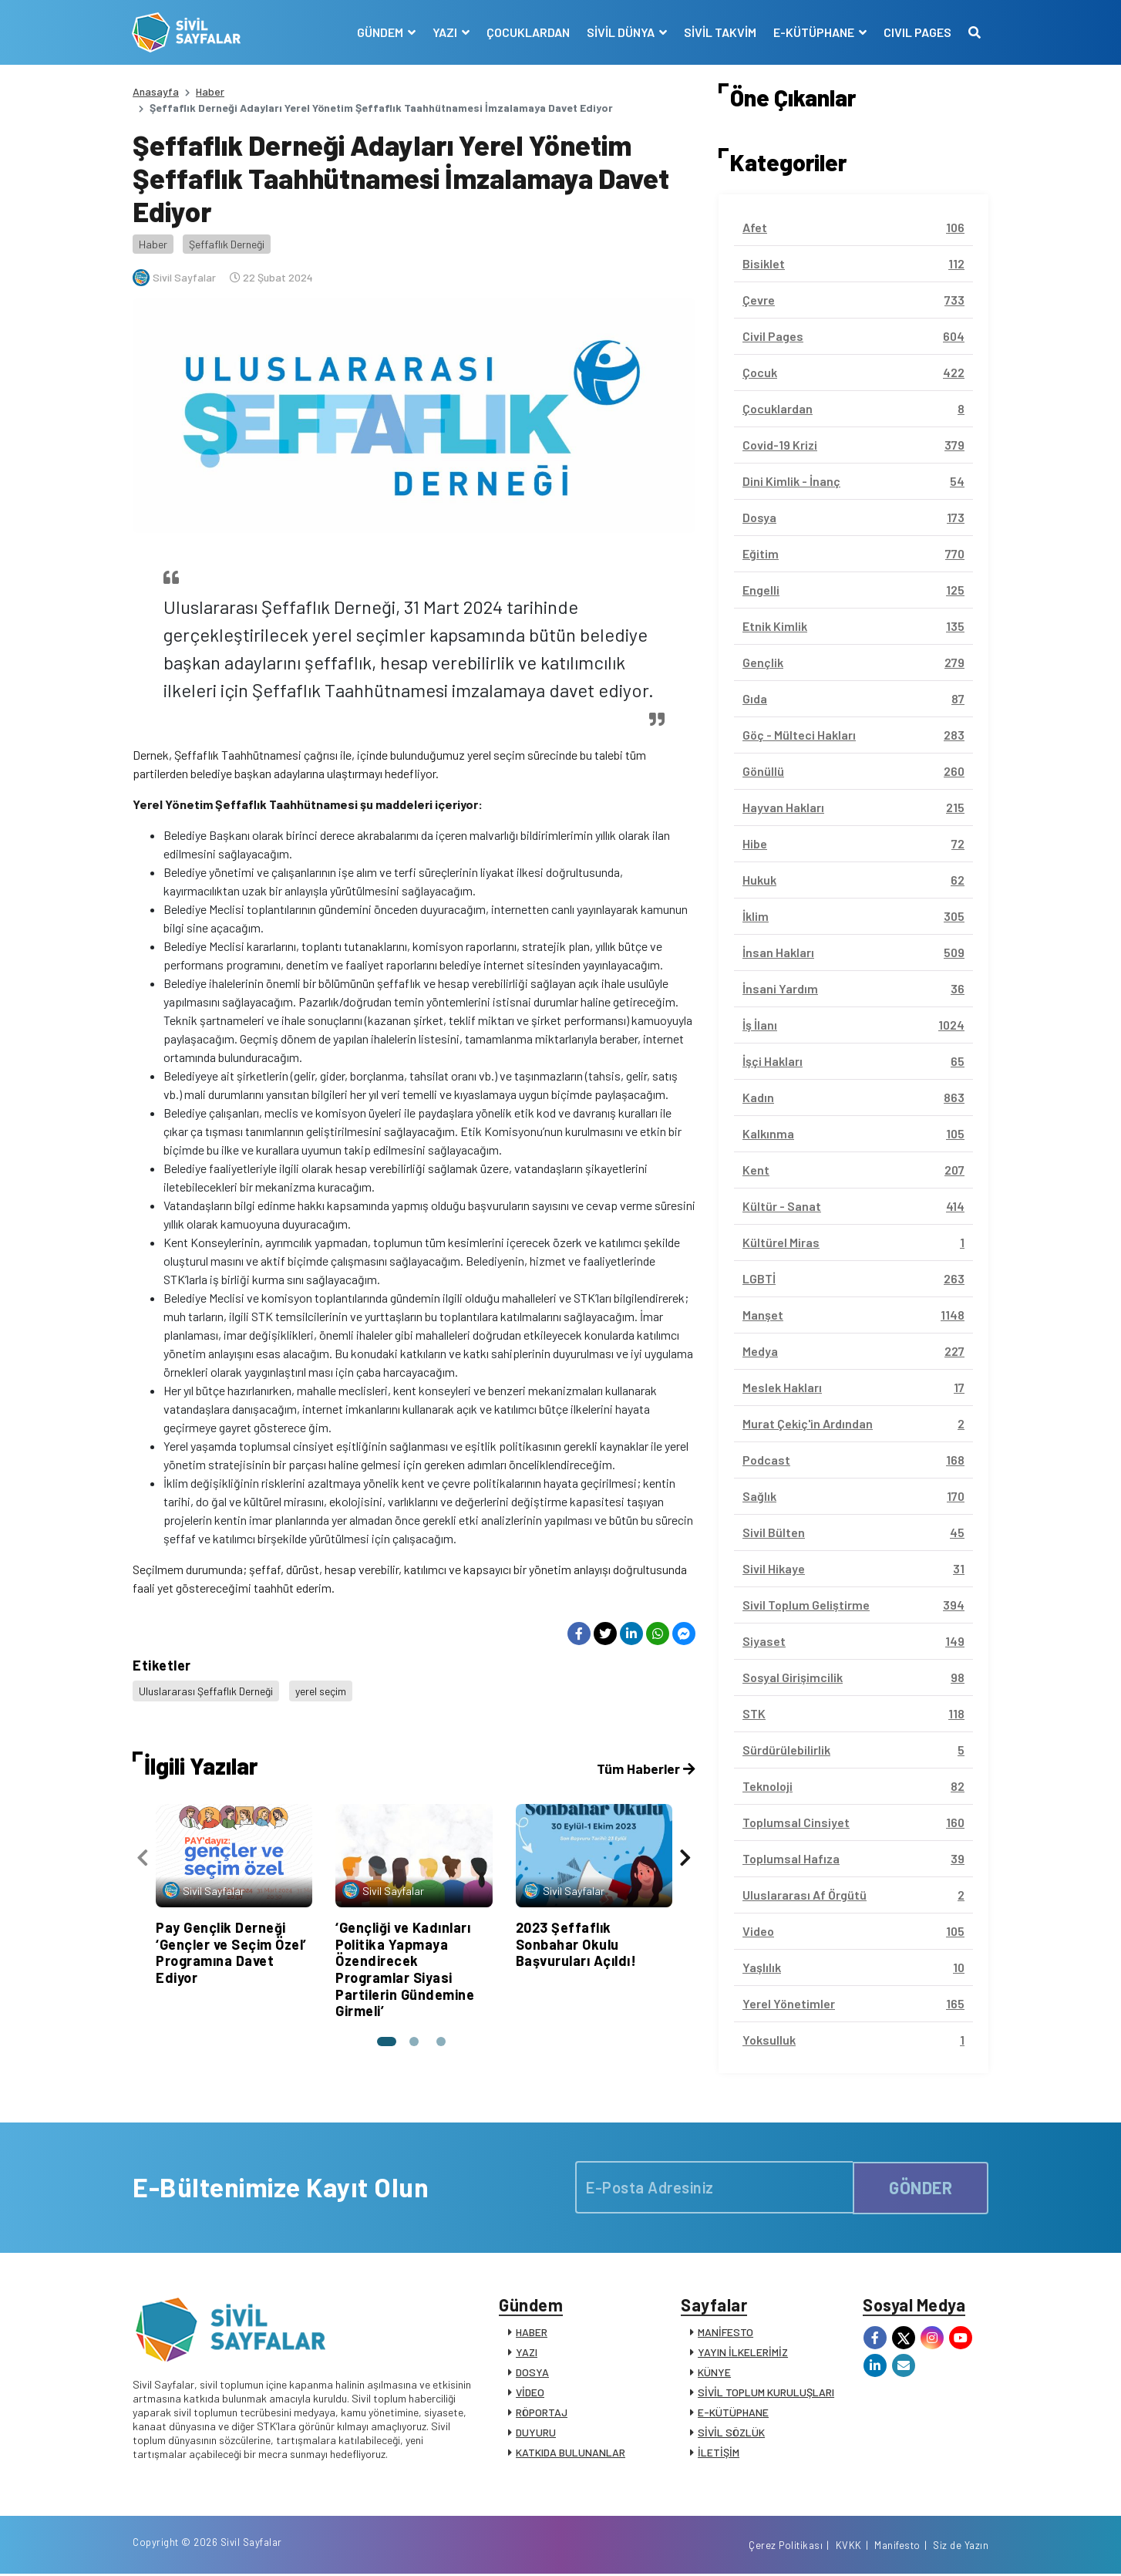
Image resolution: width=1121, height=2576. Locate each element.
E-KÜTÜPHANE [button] (814, 32)
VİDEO (530, 2392)
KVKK (849, 2547)
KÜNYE (714, 2372)
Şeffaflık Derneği (226, 244)
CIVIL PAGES (917, 32)
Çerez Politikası (786, 2547)
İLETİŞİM (718, 2453)
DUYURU (536, 2432)
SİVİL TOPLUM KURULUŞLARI (766, 2392)
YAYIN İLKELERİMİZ (743, 2352)
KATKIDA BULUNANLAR (570, 2453)
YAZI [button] (445, 32)
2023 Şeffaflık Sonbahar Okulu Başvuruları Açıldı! (576, 1942)
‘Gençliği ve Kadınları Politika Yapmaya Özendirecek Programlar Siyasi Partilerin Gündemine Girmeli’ (404, 1967)
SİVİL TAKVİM (719, 32)
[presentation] (142, 1856)
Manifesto (897, 2547)
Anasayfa (156, 91)
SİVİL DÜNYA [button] (621, 32)
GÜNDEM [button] (380, 32)
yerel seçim (320, 1690)
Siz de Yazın (960, 2547)
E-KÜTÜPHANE (733, 2412)
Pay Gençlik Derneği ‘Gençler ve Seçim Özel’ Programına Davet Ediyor (231, 1950)
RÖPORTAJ (541, 2412)
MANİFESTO (725, 2332)
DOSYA (532, 2372)
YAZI (526, 2352)
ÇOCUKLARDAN (527, 32)
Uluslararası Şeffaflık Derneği (206, 1690)
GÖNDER (920, 2187)
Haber (210, 91)
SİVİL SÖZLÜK (731, 2432)
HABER (531, 2332)
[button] (386, 2040)
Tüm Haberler (645, 1766)
